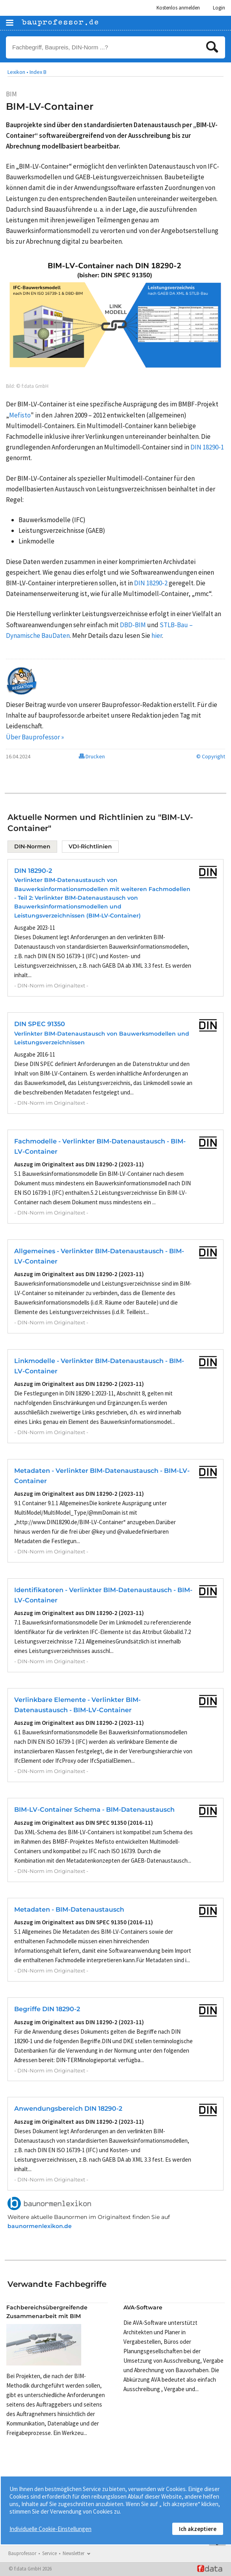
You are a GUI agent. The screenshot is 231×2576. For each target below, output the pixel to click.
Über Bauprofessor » (35, 737)
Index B (38, 71)
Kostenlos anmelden (178, 7)
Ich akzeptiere (197, 2529)
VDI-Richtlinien (90, 846)
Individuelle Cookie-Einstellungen (50, 2529)
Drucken (92, 756)
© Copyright (210, 756)
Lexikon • (17, 71)
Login (219, 7)
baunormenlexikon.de (39, 2226)
